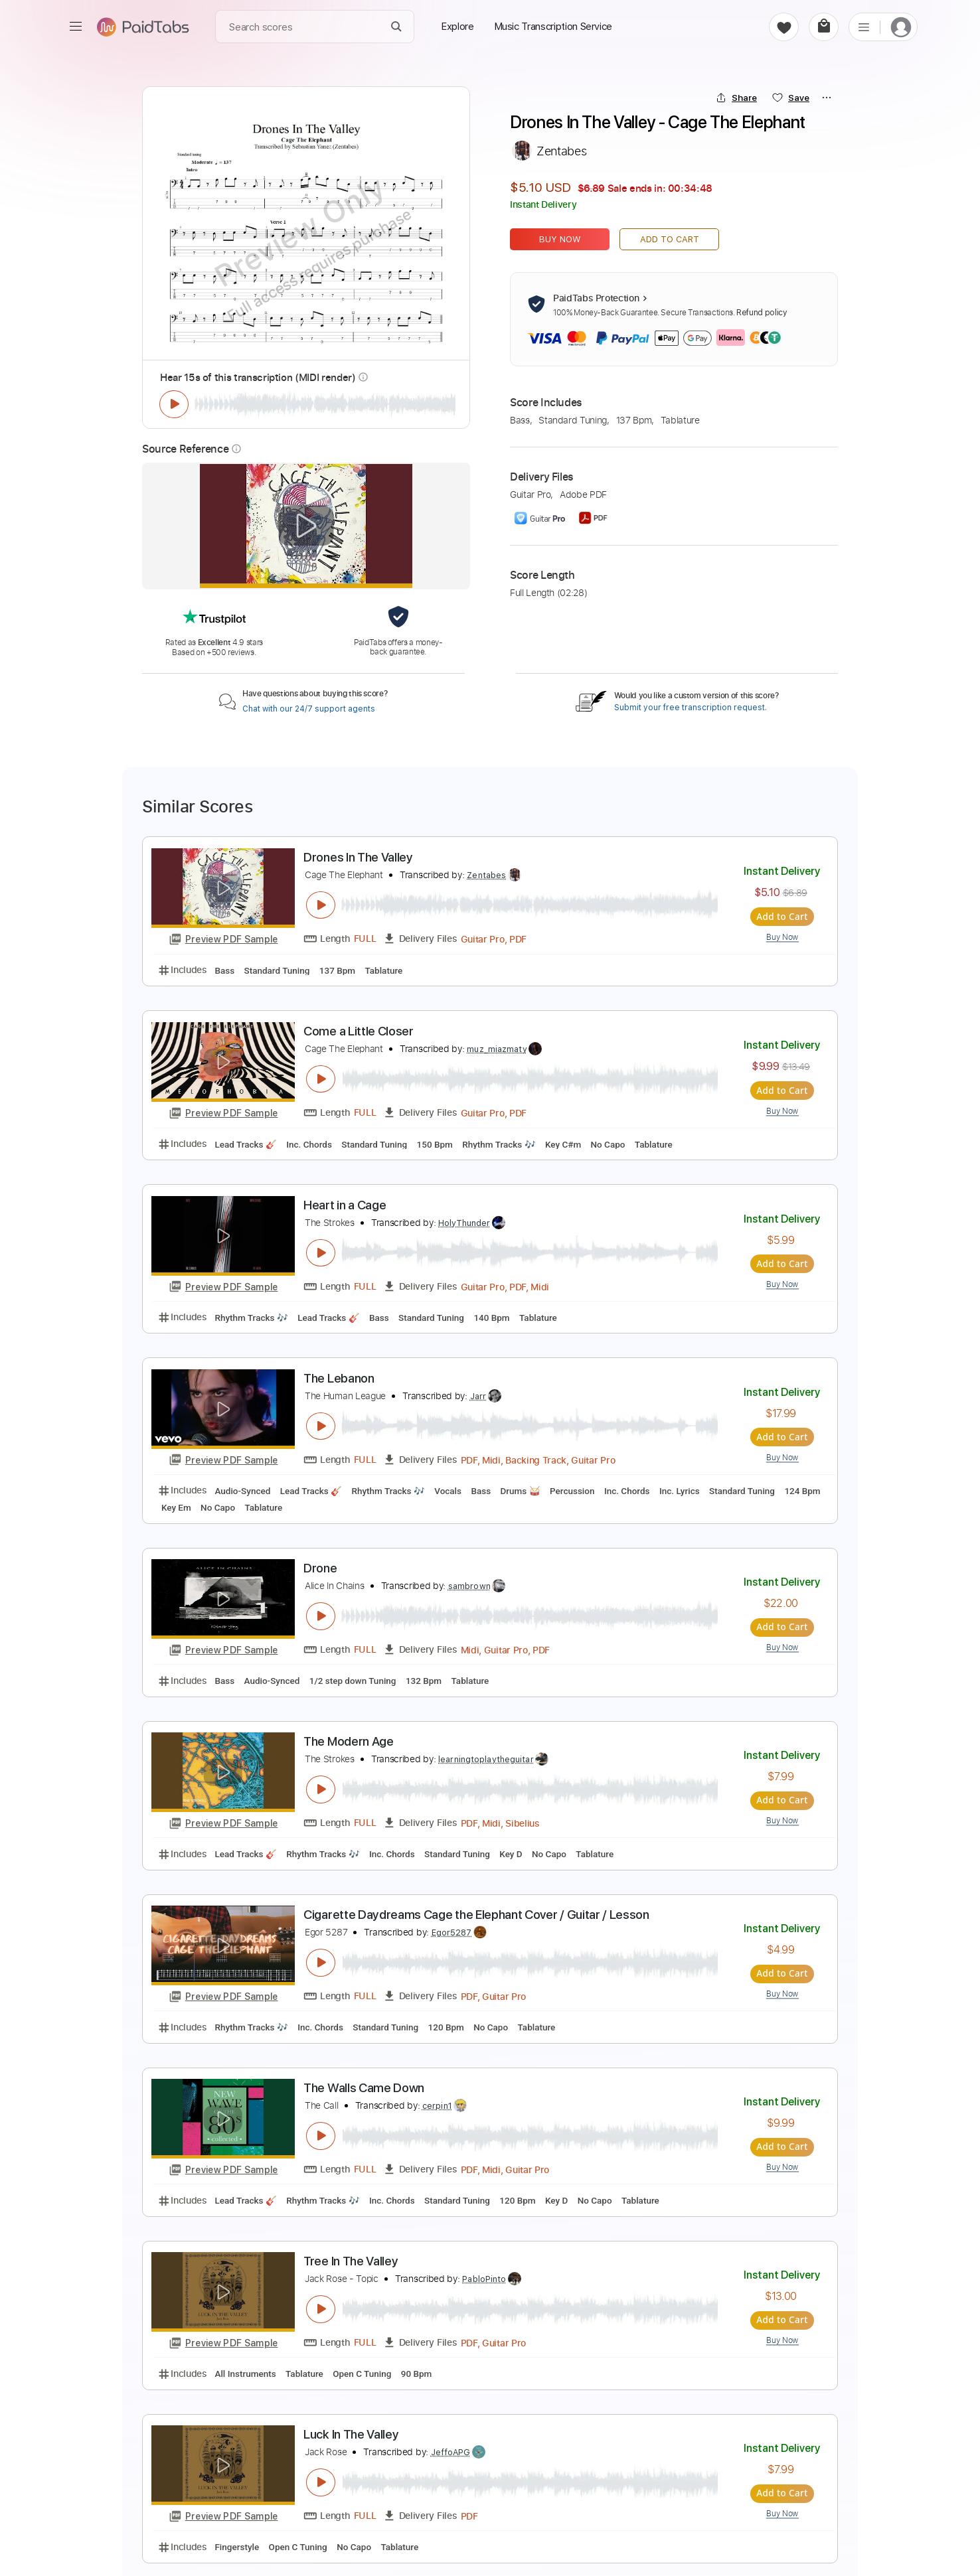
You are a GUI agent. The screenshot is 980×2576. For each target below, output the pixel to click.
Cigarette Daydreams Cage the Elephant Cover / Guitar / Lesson (476, 1913)
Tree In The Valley (350, 2259)
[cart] (824, 27)
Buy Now (560, 239)
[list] (863, 26)
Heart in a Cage (344, 1203)
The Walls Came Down (363, 2086)
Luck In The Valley (350, 2433)
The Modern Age (348, 1740)
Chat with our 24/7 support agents (308, 709)
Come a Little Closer (358, 1030)
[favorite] (784, 27)
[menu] (75, 26)
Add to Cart (669, 239)
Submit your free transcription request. (690, 707)
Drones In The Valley (358, 857)
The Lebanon (338, 1377)
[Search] (397, 27)
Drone (320, 1566)
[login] (901, 27)
